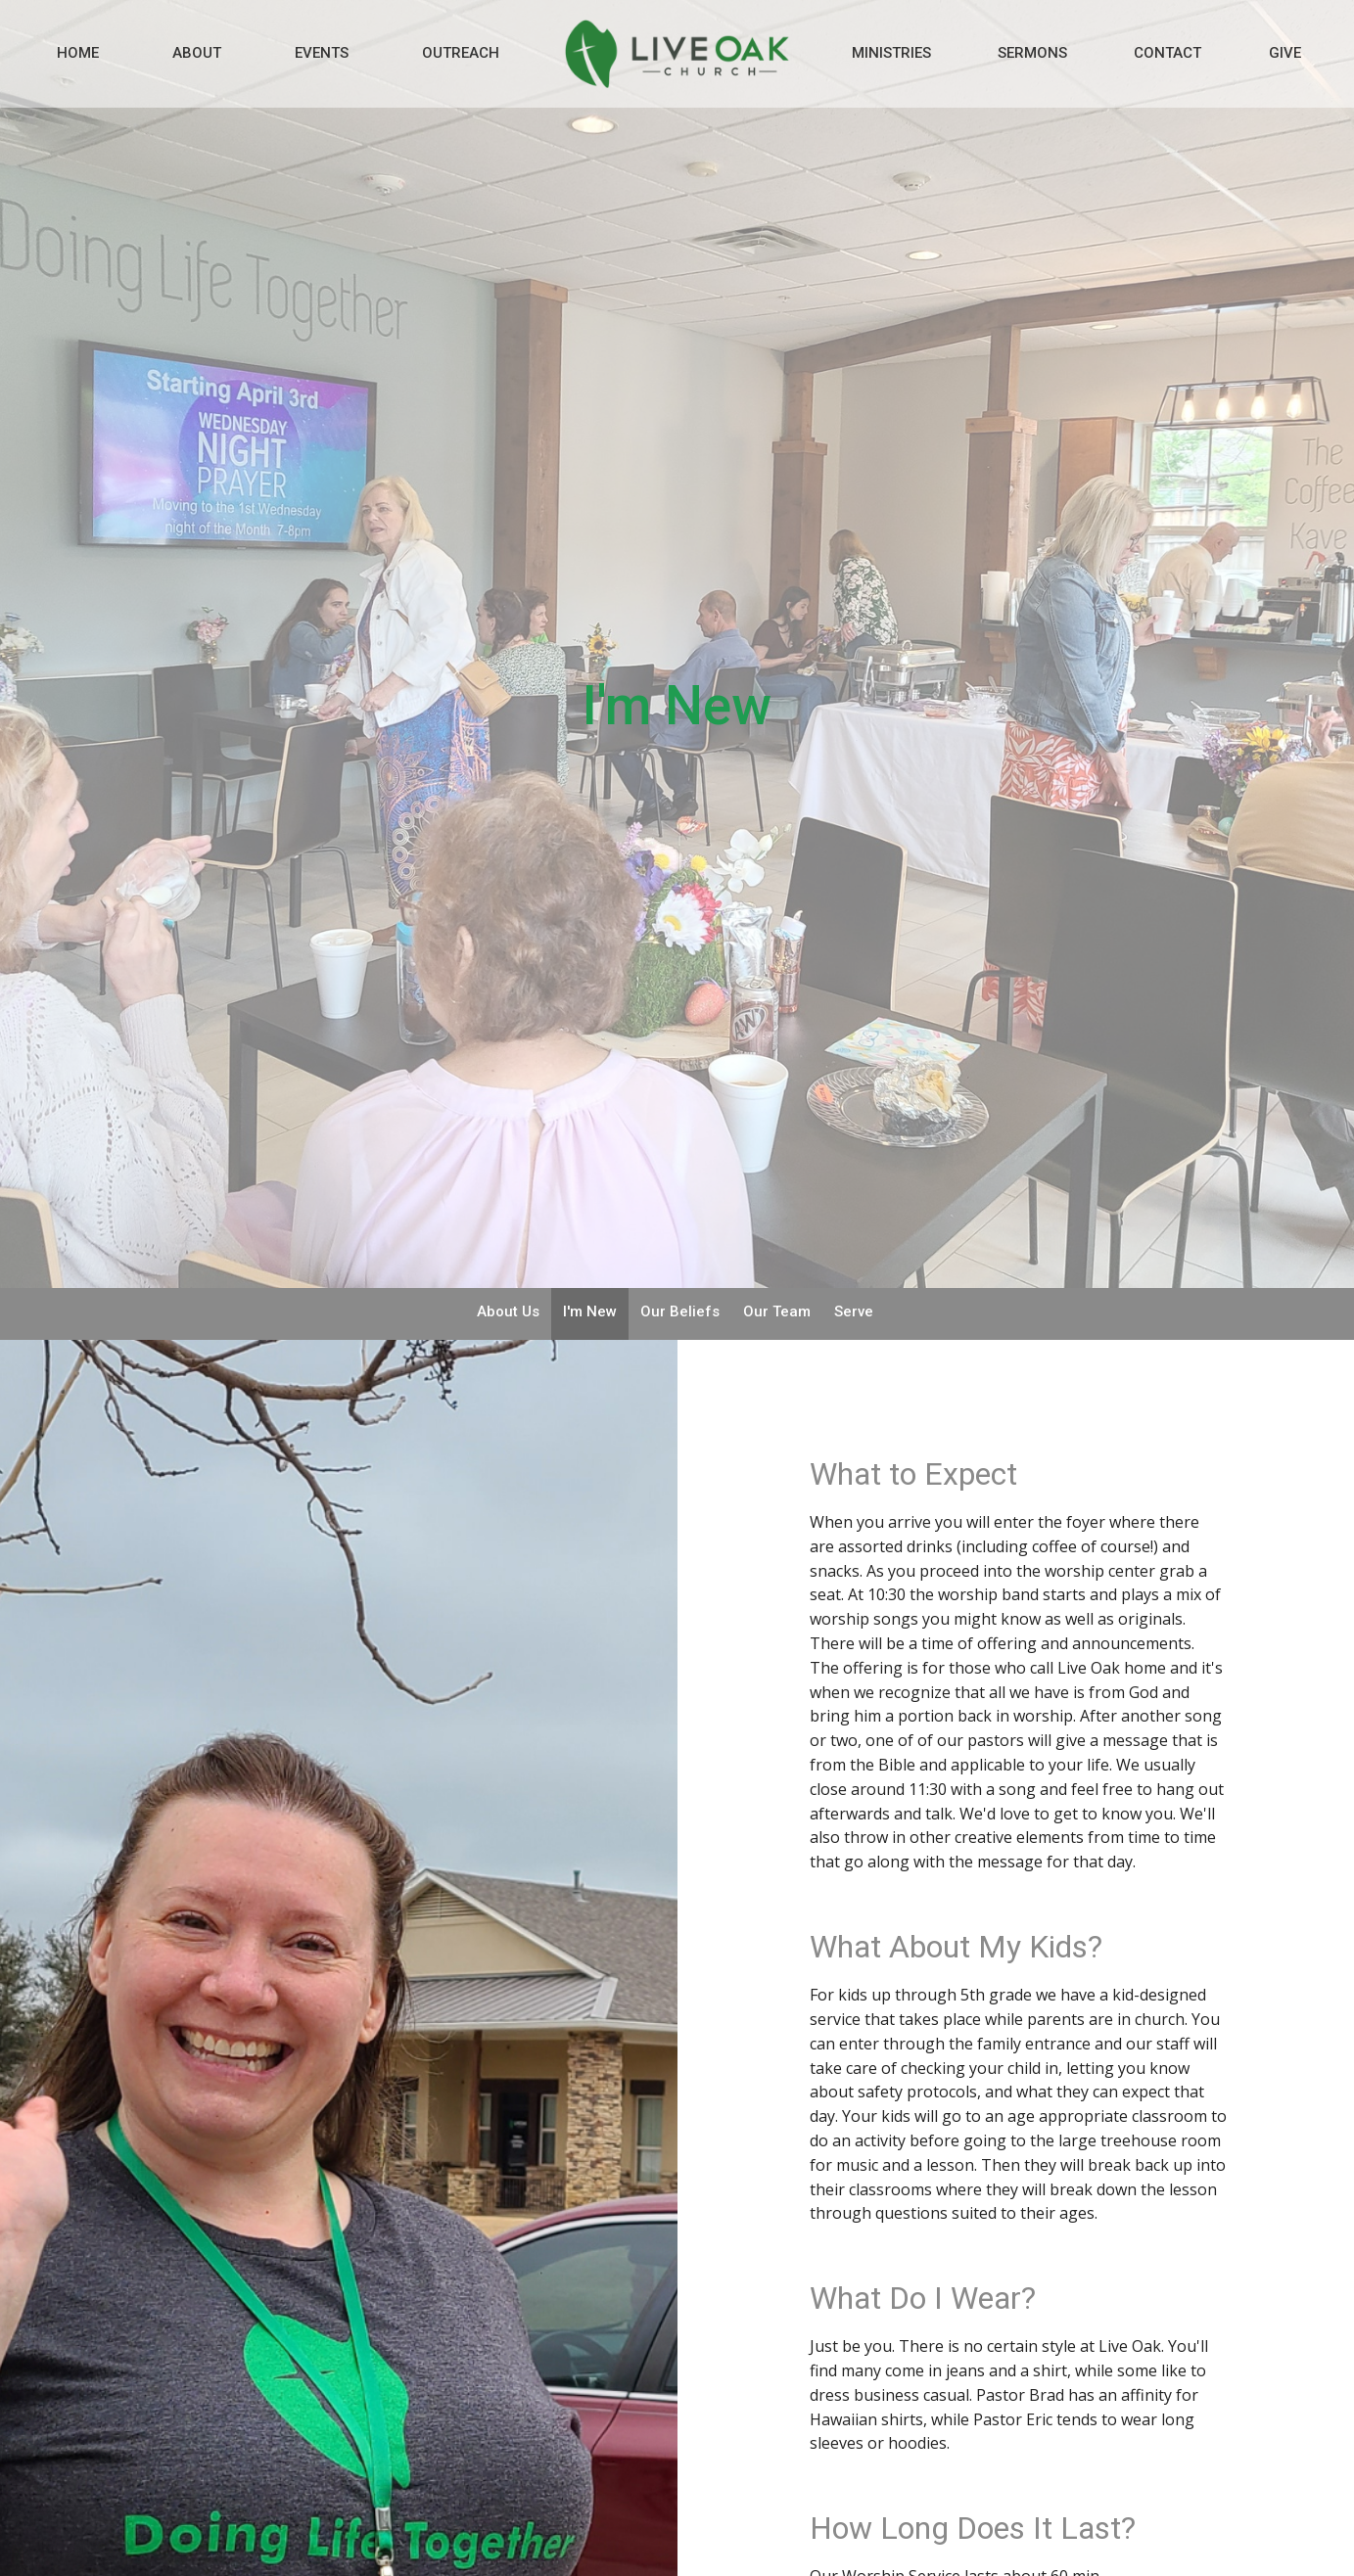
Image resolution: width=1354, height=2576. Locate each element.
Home (78, 53)
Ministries (891, 53)
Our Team (777, 1311)
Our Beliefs (680, 1311)
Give (1285, 53)
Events (322, 53)
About (196, 53)
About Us (508, 1311)
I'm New (590, 1311)
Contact (1167, 53)
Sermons (1032, 53)
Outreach (460, 53)
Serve (853, 1311)
